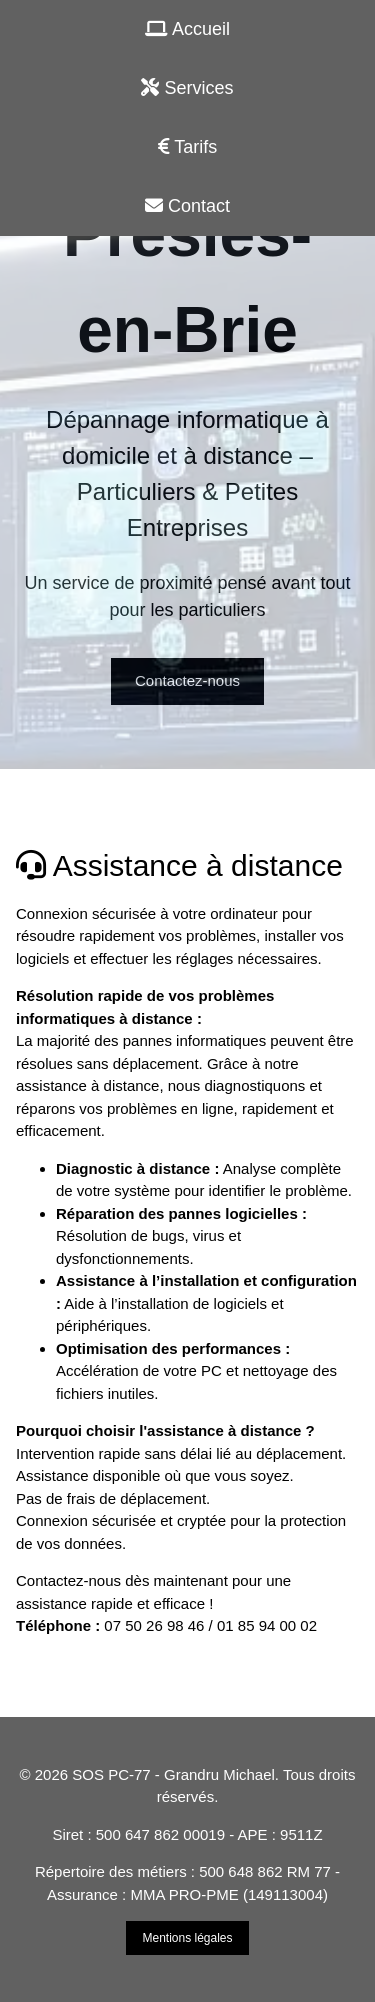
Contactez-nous (187, 680)
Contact (187, 206)
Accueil (187, 29)
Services (187, 88)
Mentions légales (187, 1938)
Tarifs (188, 147)
